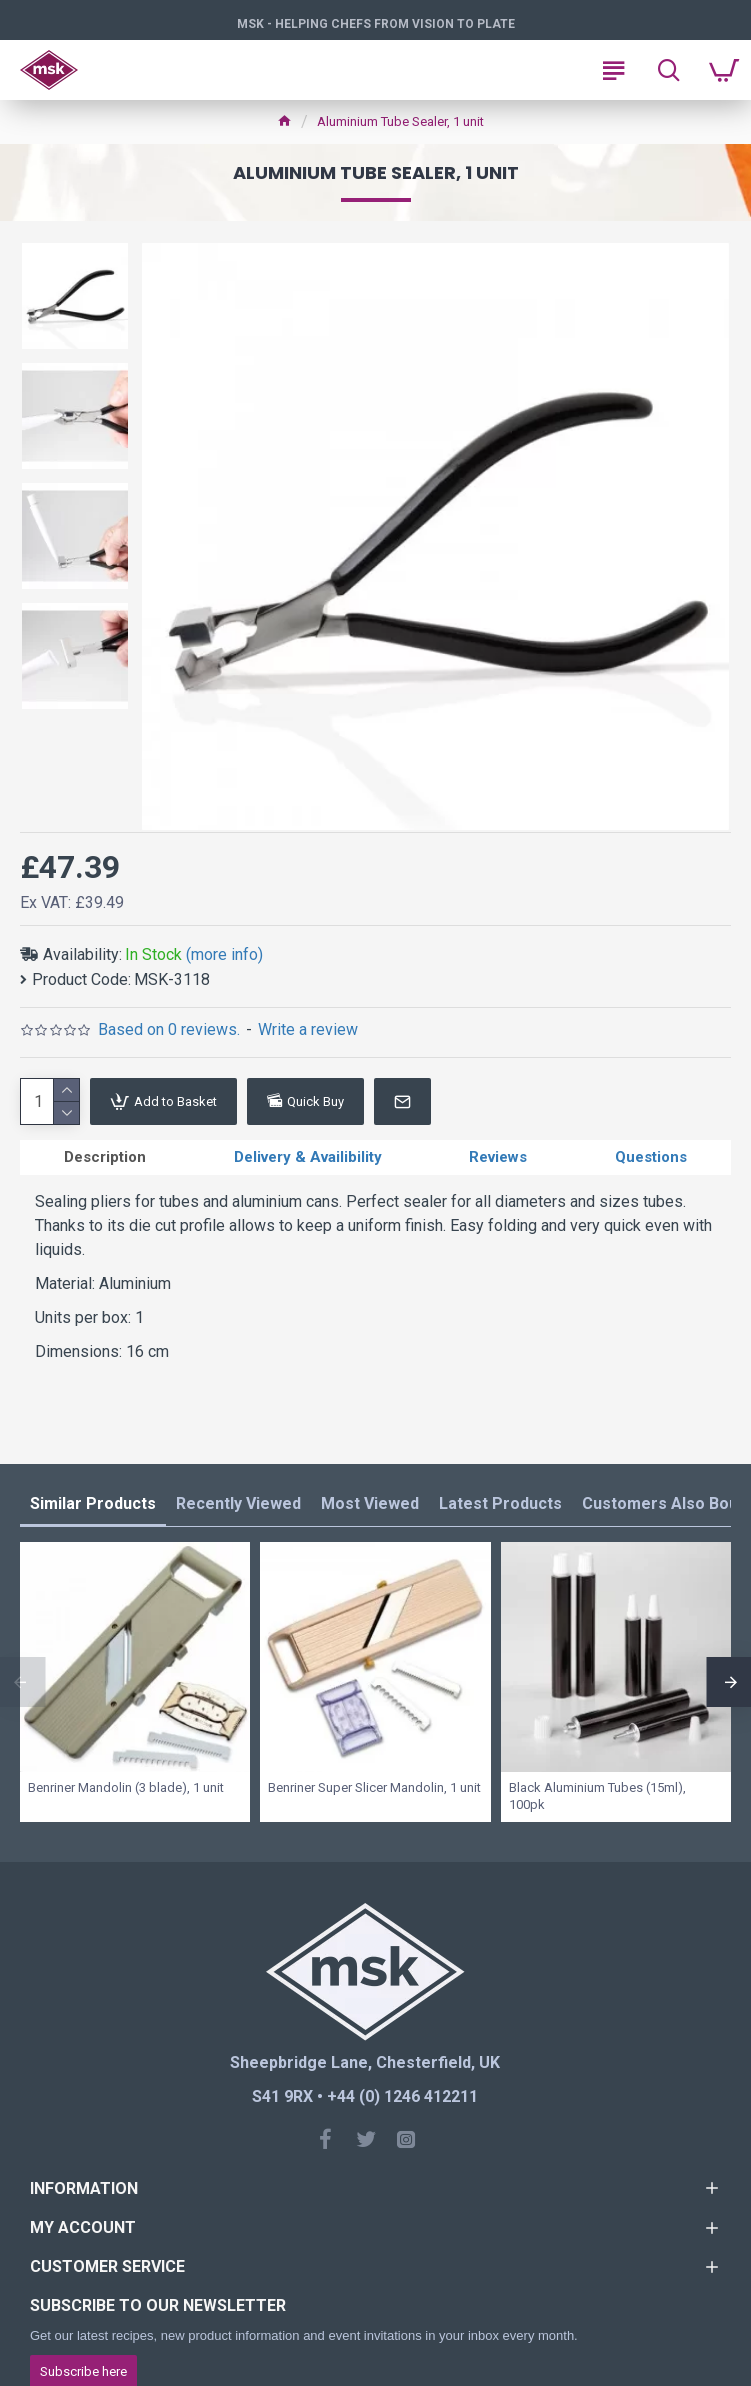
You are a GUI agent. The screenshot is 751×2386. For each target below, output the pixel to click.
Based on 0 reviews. (169, 1029)
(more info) (224, 954)
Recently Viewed (238, 1503)
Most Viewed (370, 1503)
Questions (651, 1157)
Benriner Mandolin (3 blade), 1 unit (126, 1787)
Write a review (308, 1029)
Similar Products (93, 1503)
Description (105, 1157)
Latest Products (500, 1503)
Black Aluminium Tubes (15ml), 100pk (597, 1796)
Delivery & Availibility (308, 1157)
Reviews (498, 1157)
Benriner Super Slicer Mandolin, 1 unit (374, 1787)
